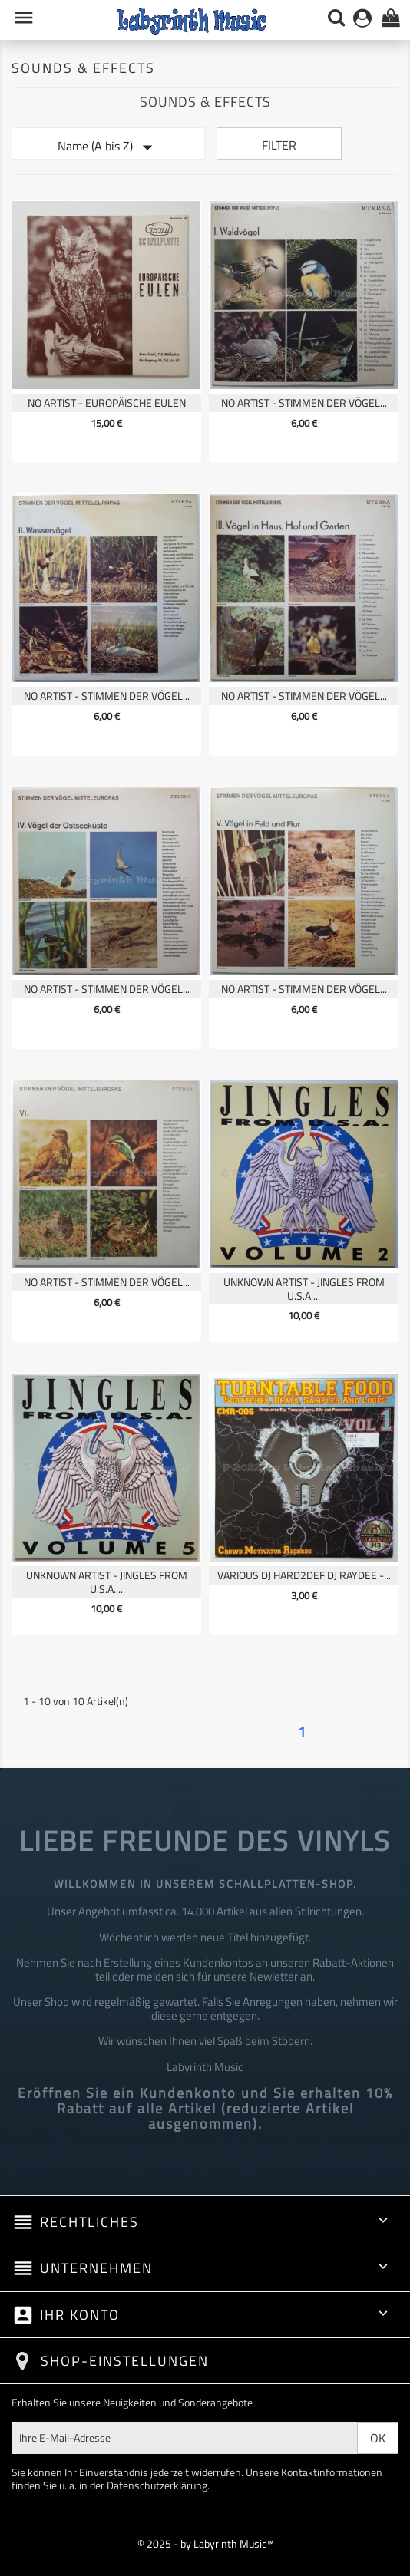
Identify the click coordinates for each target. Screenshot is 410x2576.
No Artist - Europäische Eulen (107, 402)
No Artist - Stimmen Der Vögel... (304, 402)
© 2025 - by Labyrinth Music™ (205, 2543)
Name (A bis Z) (108, 147)
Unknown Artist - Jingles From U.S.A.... (304, 1289)
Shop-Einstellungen (125, 2360)
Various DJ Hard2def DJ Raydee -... (304, 1575)
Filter (279, 145)
